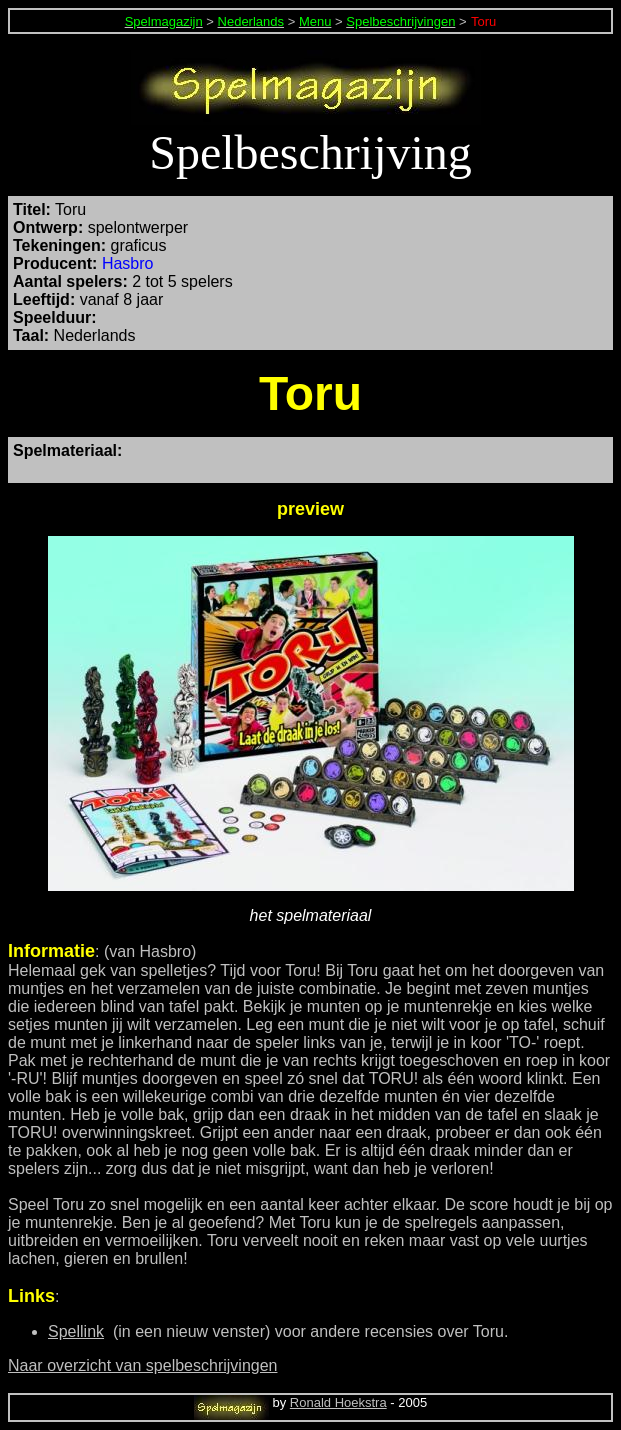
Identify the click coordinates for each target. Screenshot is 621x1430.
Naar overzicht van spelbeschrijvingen (142, 1365)
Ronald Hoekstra (338, 1402)
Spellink (76, 1331)
